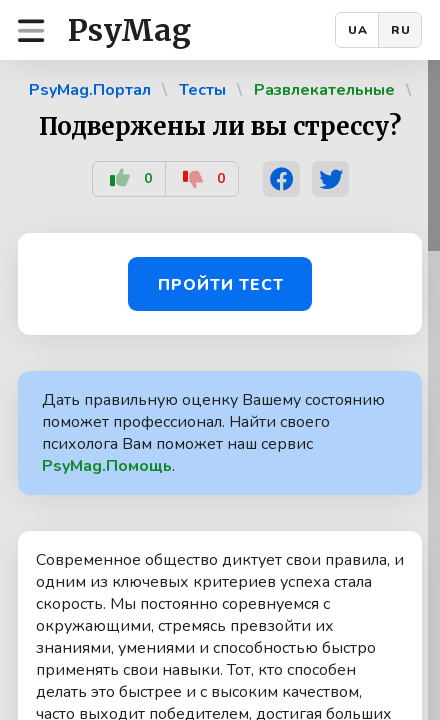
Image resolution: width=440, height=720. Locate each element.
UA (358, 30)
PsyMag (129, 30)
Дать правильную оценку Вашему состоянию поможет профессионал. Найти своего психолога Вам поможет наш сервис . (213, 433)
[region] (220, 390)
